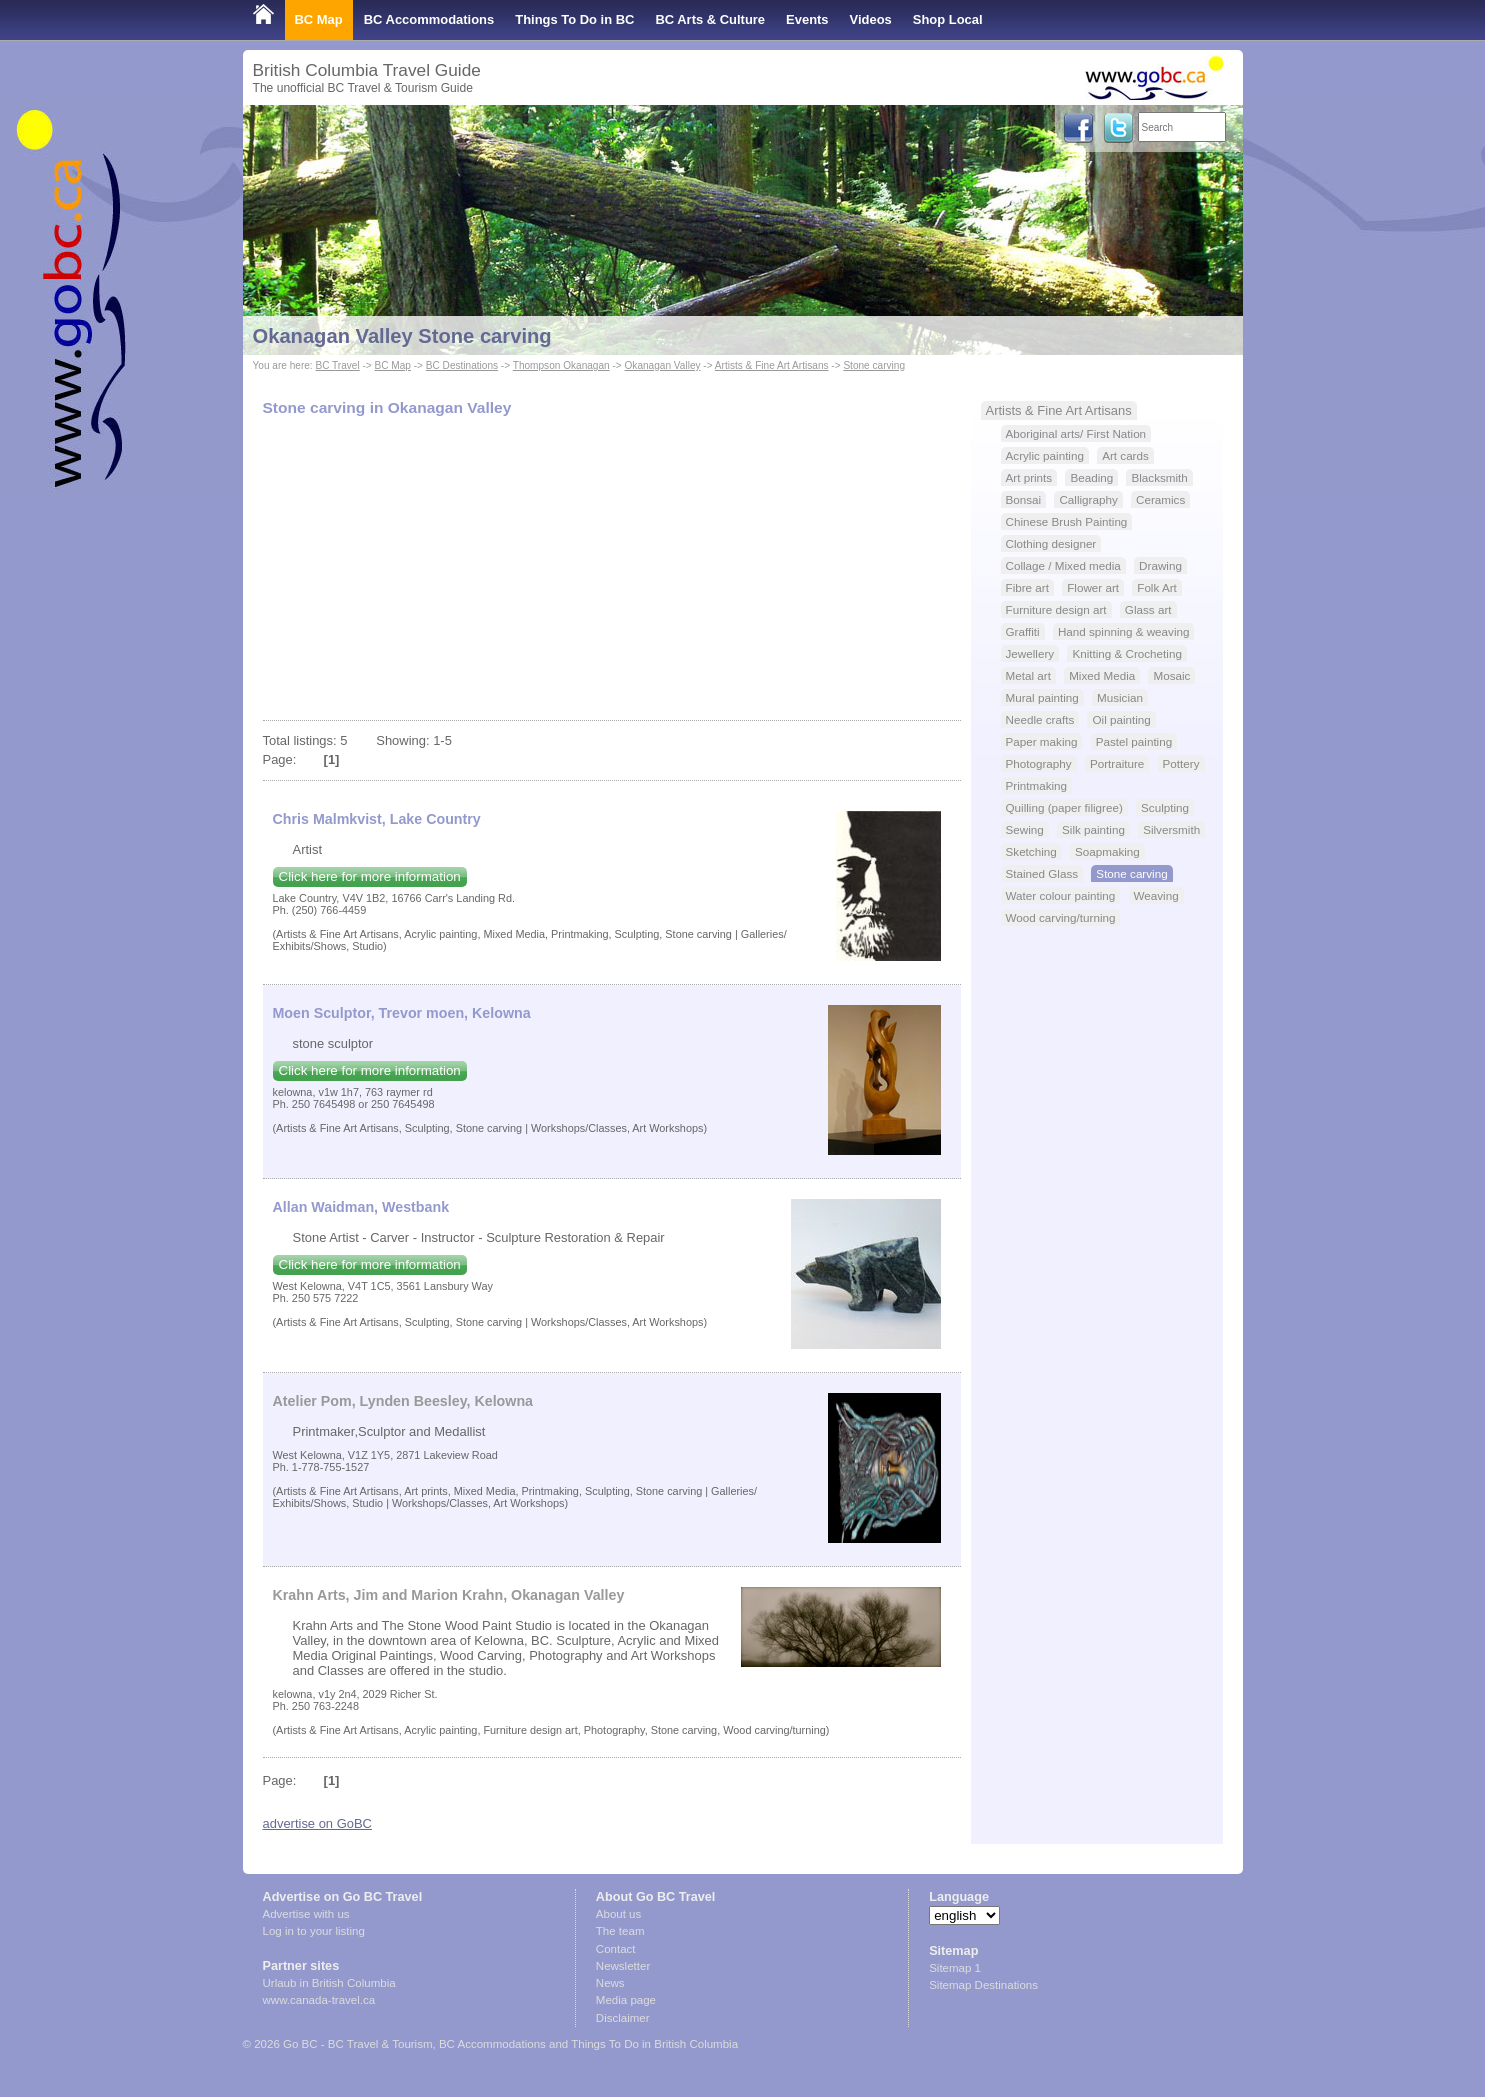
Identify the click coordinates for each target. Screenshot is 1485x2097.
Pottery (1181, 763)
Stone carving (874, 365)
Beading (1091, 477)
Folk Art (1157, 587)
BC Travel (337, 365)
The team (620, 1931)
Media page (626, 2000)
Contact (616, 1949)
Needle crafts (1040, 719)
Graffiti (1023, 631)
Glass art (1148, 609)
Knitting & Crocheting (1127, 653)
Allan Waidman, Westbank (361, 1207)
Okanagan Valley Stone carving (402, 336)
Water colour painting (1061, 895)
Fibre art (1027, 587)
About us (618, 1914)
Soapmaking (1107, 851)
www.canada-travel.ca (319, 2000)
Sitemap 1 (955, 1968)
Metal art (1028, 675)
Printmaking (1037, 785)
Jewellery (1030, 653)
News (610, 1983)
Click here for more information (370, 876)
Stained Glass (1042, 873)
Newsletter (623, 1966)
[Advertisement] (611, 570)
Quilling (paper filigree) (1064, 807)
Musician (1120, 697)
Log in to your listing (314, 1931)
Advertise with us (306, 1914)
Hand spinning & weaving (1124, 631)
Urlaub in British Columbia (329, 1983)
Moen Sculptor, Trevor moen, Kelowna (402, 1013)
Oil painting (1121, 719)
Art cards (1125, 455)
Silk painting (1093, 829)
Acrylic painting (1045, 455)
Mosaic (1171, 675)
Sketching (1031, 851)
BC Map (319, 19)
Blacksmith (1159, 477)
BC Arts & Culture (710, 19)
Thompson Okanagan (561, 365)
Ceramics (1160, 499)
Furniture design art (1056, 609)
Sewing (1025, 829)
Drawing (1160, 565)
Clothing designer (1051, 543)
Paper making (1042, 741)
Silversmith (1171, 829)
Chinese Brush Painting (1067, 521)
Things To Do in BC (574, 19)
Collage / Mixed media (1063, 565)
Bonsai (1024, 499)
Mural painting (1042, 697)
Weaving (1156, 895)
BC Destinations (462, 365)
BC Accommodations (429, 19)
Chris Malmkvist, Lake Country (377, 819)
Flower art (1093, 587)
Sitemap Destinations (983, 1985)
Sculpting (1165, 807)
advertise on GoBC (317, 1823)
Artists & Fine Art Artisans (772, 365)
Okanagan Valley (663, 365)
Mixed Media (1102, 675)
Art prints (1029, 477)
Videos (871, 19)
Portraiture (1117, 763)
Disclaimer (623, 2018)
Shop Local (948, 19)
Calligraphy (1088, 499)
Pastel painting (1134, 741)
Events (807, 19)
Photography (1039, 763)
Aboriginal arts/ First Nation (1076, 433)
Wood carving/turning (1061, 917)
